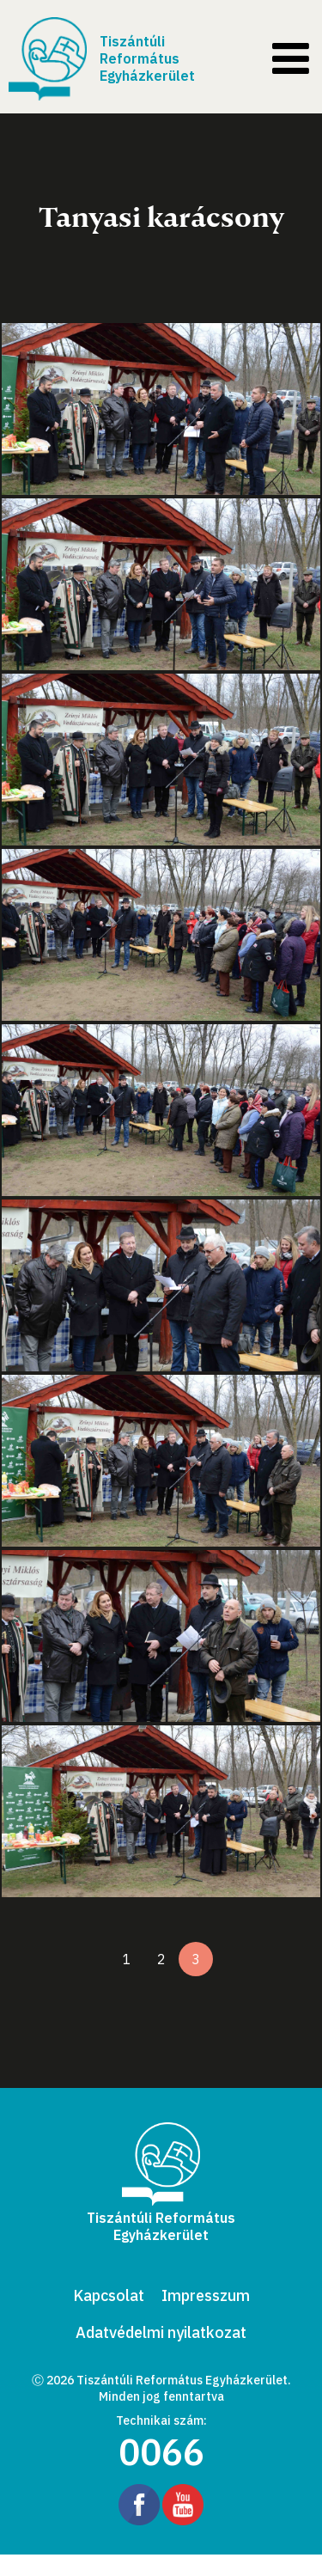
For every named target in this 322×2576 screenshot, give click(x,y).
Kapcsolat (108, 2295)
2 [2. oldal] (161, 1959)
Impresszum (205, 2295)
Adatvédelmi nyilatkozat (161, 2332)
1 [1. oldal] (127, 1959)
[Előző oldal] (93, 1959)
